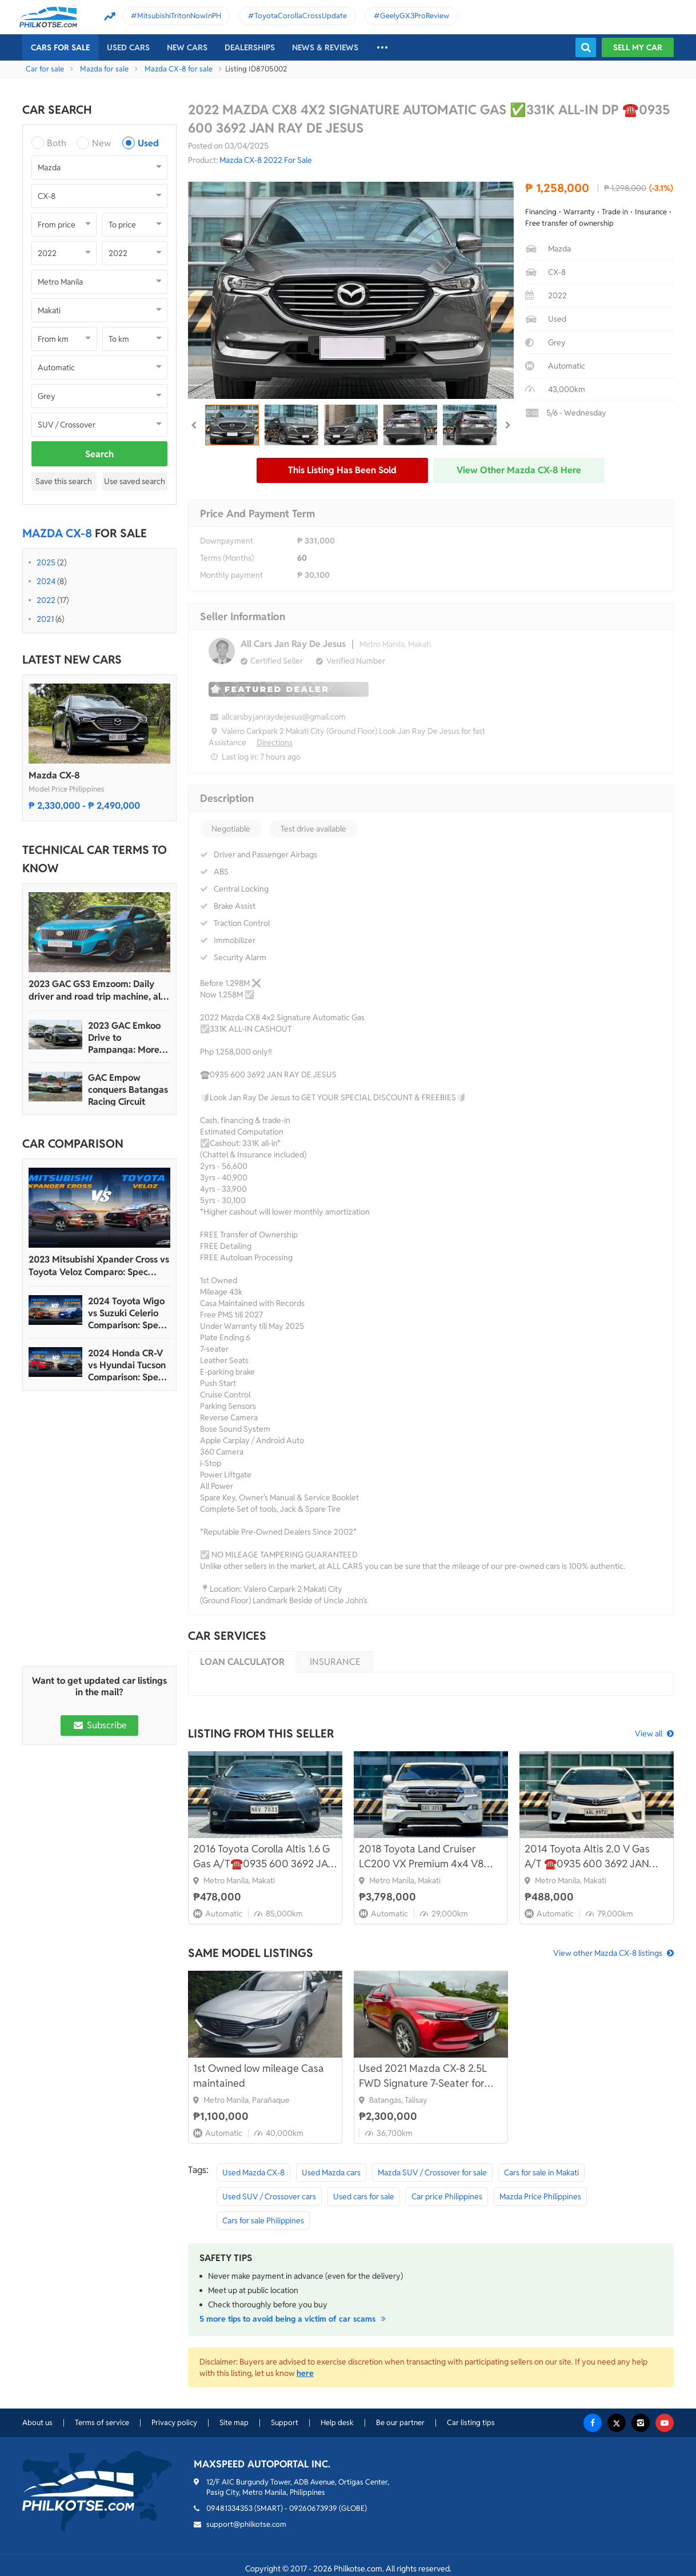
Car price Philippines (446, 2196)
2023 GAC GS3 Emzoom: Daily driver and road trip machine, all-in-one (97, 990)
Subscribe (99, 1725)
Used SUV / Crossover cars (269, 2196)
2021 (45, 619)
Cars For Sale (60, 47)
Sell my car (637, 47)
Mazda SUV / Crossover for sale (432, 2172)
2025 (46, 562)
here (305, 2373)
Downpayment (226, 541)
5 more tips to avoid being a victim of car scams (294, 2319)
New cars (187, 47)
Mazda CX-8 (54, 775)
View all (648, 1733)
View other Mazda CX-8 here (519, 470)
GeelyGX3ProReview (414, 16)
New (101, 143)
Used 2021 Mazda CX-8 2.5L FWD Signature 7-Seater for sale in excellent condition (423, 2076)
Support (284, 2422)
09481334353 (229, 2508)
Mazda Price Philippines (540, 2196)
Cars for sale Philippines (263, 2220)
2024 (46, 581)
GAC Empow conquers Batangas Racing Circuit (128, 1090)
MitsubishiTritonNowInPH (179, 16)
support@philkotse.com (246, 2524)
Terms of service (102, 2422)
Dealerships (250, 47)
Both (56, 143)
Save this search (63, 481)
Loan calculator (242, 1662)
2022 (46, 600)
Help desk (337, 2422)
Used (148, 143)
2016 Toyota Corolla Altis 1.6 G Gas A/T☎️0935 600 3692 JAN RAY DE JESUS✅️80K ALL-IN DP (264, 1856)
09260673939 (313, 2508)
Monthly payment (231, 575)
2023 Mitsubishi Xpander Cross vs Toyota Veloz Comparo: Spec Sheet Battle (99, 1266)
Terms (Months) (227, 558)
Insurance (335, 1662)
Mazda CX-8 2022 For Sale (265, 160)
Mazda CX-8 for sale (179, 69)
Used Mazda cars (331, 2172)
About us (37, 2422)
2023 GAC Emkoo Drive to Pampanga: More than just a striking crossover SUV (126, 1038)
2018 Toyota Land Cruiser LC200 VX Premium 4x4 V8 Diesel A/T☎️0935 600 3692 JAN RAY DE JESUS (424, 1856)
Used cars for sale (363, 2196)
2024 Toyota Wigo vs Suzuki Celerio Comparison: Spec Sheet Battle (126, 1313)
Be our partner (400, 2422)
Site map (234, 2422)
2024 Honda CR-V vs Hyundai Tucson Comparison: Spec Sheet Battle (127, 1365)
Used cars (128, 47)
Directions (275, 742)
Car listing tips (471, 2422)
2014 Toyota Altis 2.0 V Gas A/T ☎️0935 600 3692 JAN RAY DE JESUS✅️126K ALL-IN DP (591, 1856)
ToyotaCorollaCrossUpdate (300, 16)
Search (99, 454)
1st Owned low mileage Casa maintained (258, 2076)
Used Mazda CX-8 (253, 2172)
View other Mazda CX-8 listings (607, 1953)
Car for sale (45, 69)
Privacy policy (174, 2422)
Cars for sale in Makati (541, 2172)
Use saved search (134, 481)
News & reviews (325, 47)
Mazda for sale (104, 69)
